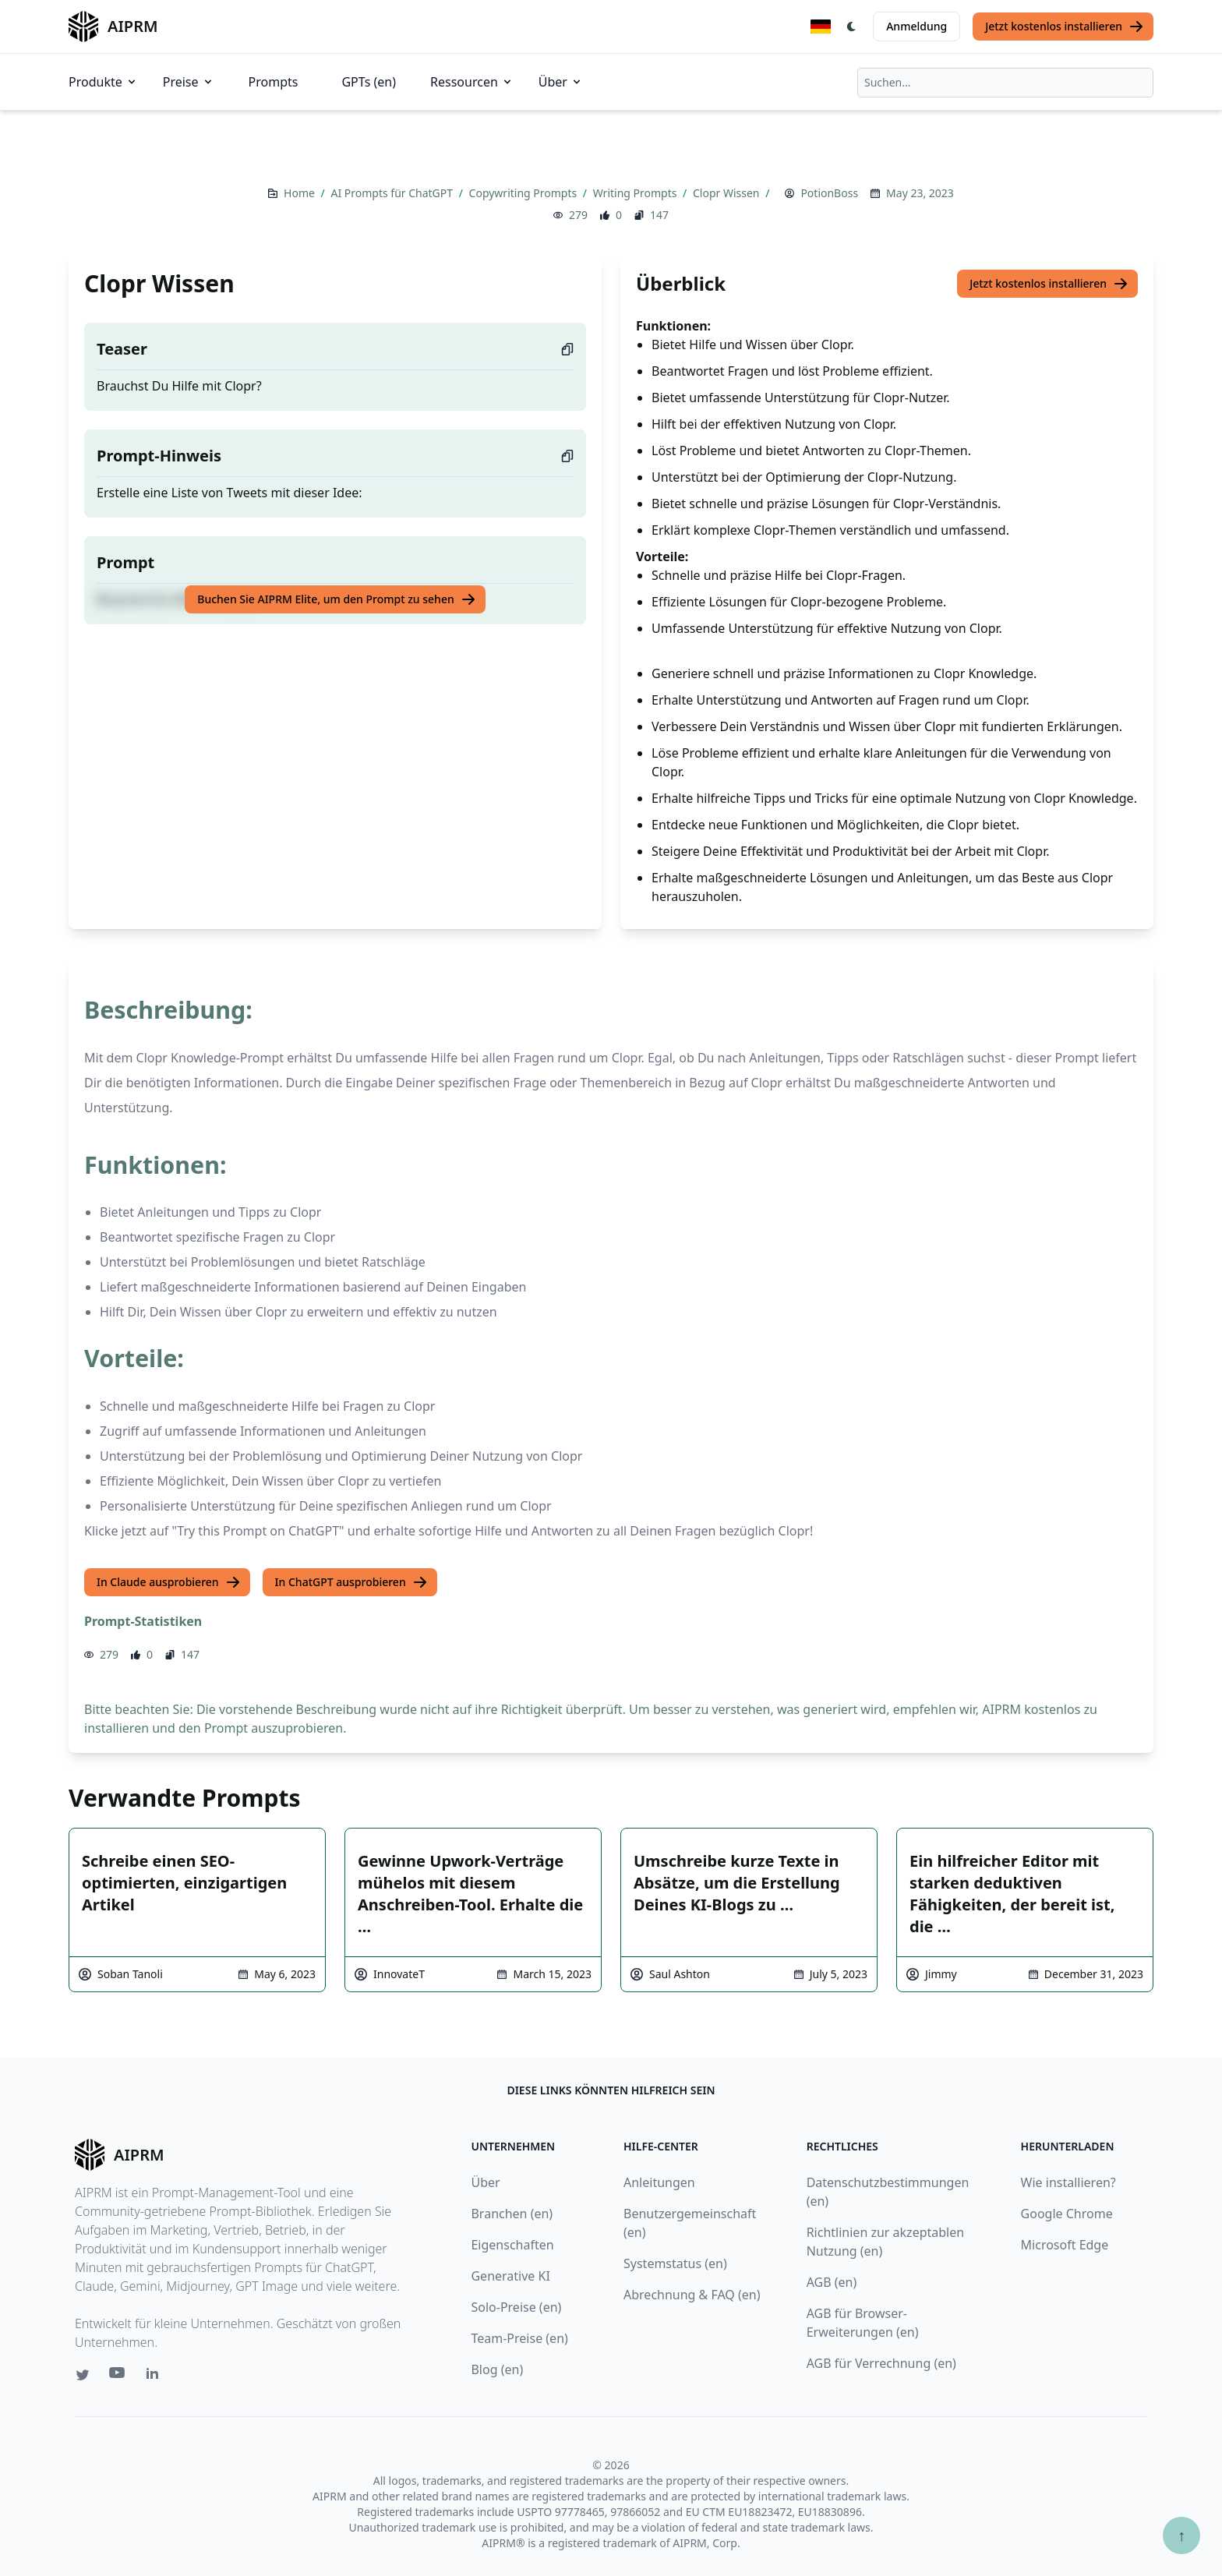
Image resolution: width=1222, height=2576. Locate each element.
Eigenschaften (512, 2244)
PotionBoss (829, 193)
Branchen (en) (512, 2213)
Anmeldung (916, 26)
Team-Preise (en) (519, 2338)
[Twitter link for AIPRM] (82, 2375)
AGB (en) (832, 2282)
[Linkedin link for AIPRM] (156, 2376)
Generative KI (510, 2275)
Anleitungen (659, 2182)
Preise (188, 81)
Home (300, 193)
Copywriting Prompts (524, 193)
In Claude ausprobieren (169, 1582)
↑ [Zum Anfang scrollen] (1181, 2535)
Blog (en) (497, 2369)
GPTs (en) (368, 81)
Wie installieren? (1068, 2182)
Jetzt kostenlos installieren (1064, 26)
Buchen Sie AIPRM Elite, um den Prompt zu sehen (336, 599)
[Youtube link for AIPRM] (118, 2376)
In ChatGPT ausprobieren (351, 1582)
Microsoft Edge (1065, 2244)
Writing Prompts (636, 193)
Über (561, 81)
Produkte (103, 81)
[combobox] (1005, 82)
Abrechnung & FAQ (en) (692, 2294)
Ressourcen (472, 81)
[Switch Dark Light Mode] (851, 26)
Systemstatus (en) (675, 2263)
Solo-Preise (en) (516, 2307)
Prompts (273, 81)
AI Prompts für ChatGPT (392, 193)
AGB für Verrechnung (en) (881, 2363)
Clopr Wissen (727, 193)
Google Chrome (1067, 2213)
